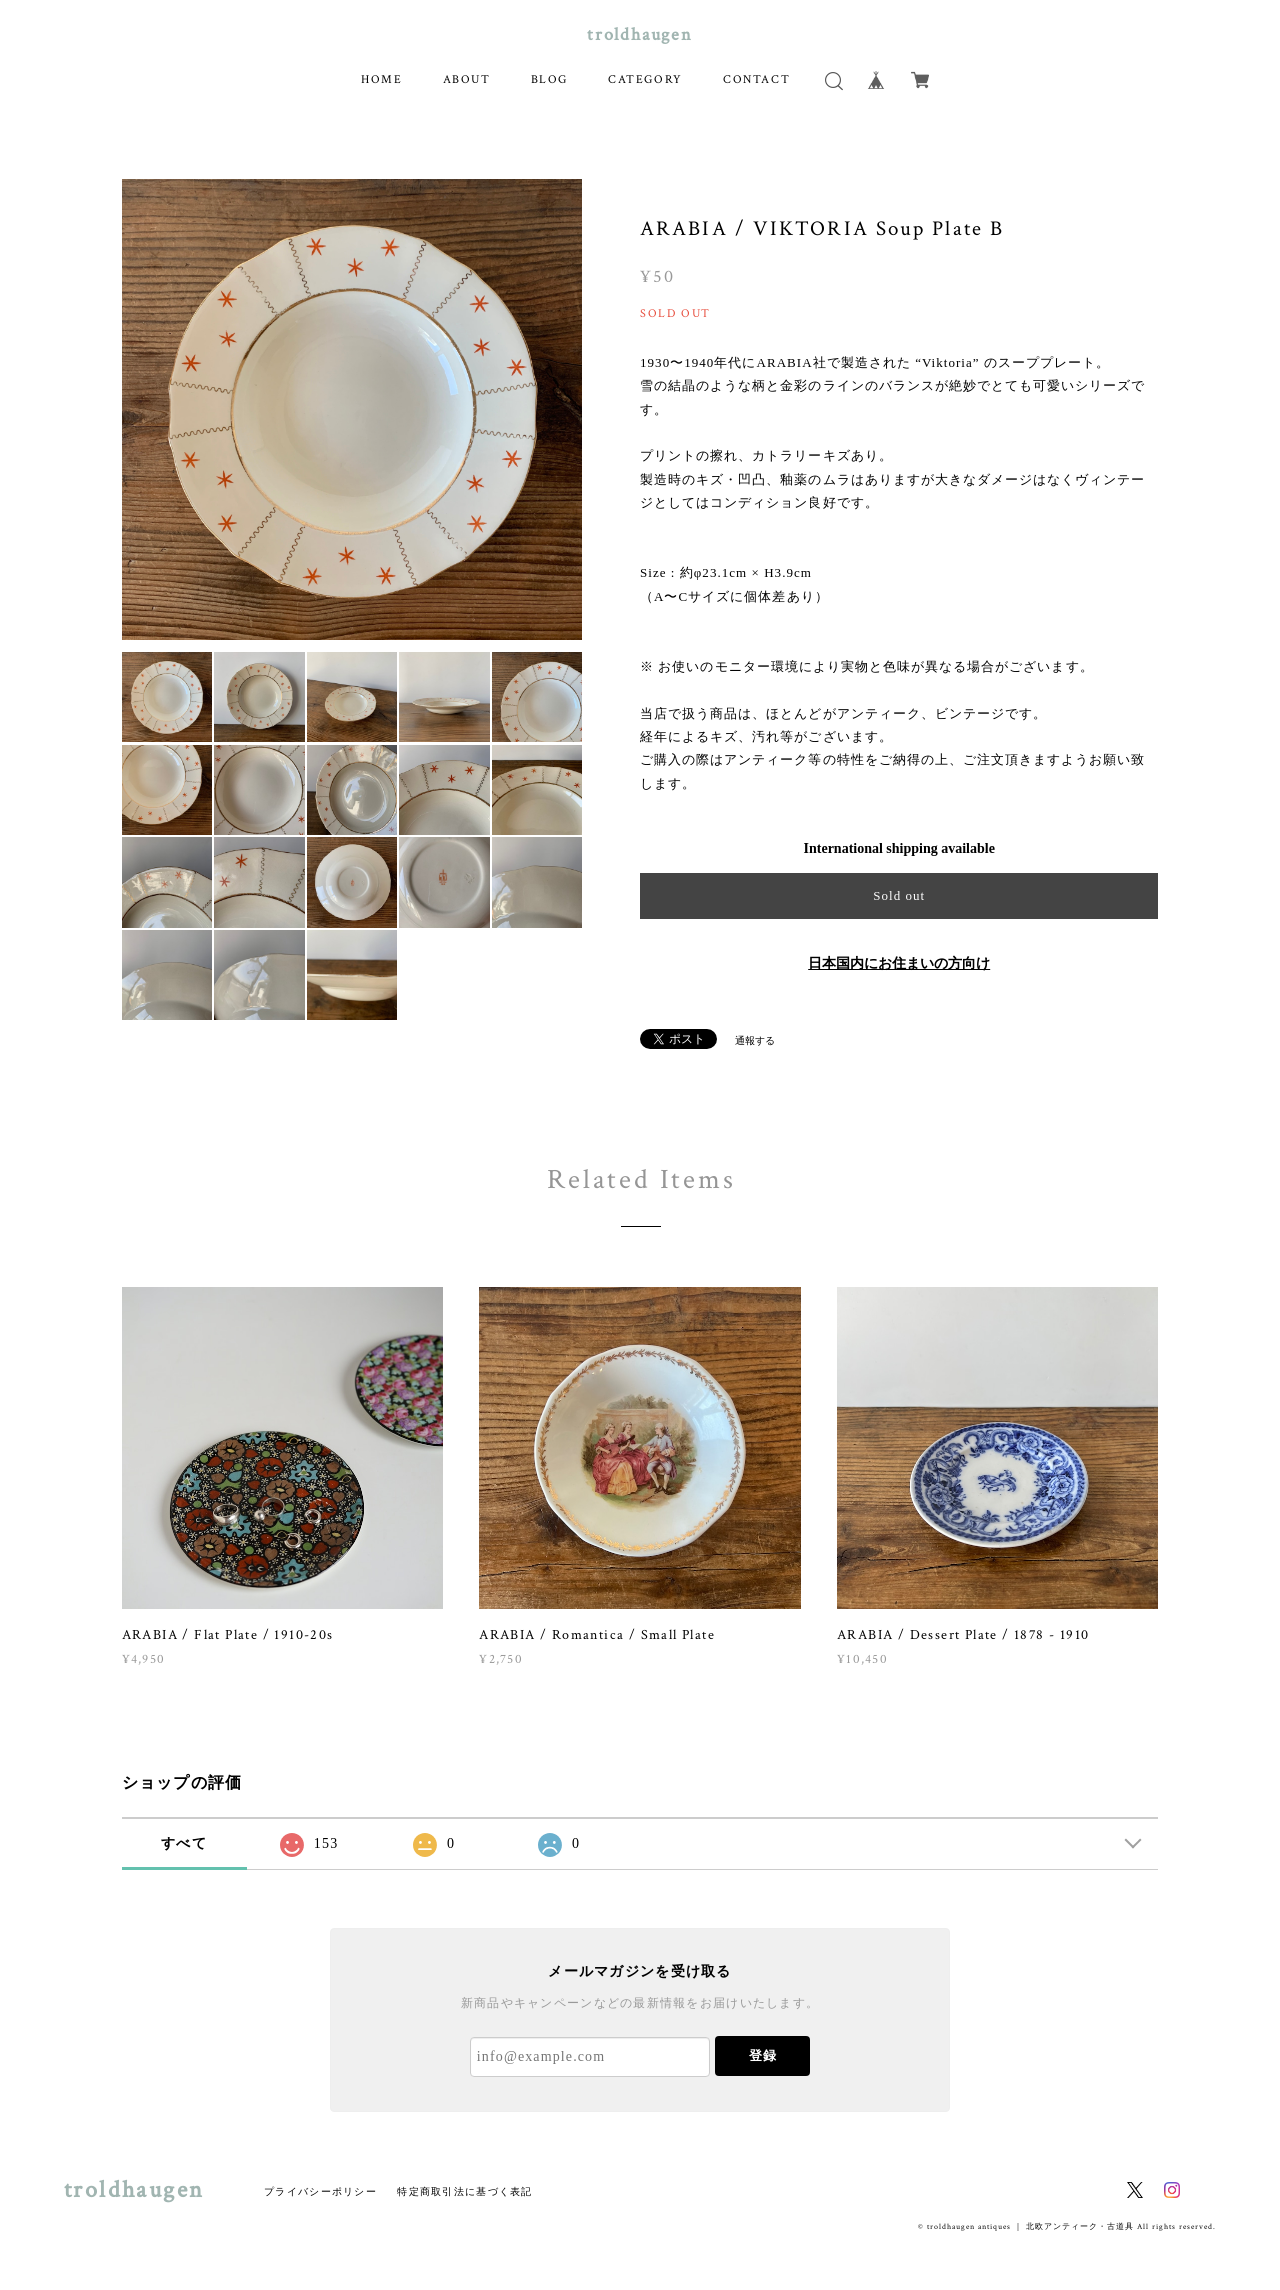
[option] (352, 409)
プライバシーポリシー (320, 2191)
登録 (763, 2055)
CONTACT (756, 79)
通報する (755, 1040)
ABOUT (467, 79)
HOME (381, 79)
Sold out (899, 895)
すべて (184, 1843)
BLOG (549, 79)
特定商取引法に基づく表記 (464, 2191)
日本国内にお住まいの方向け (899, 963)
